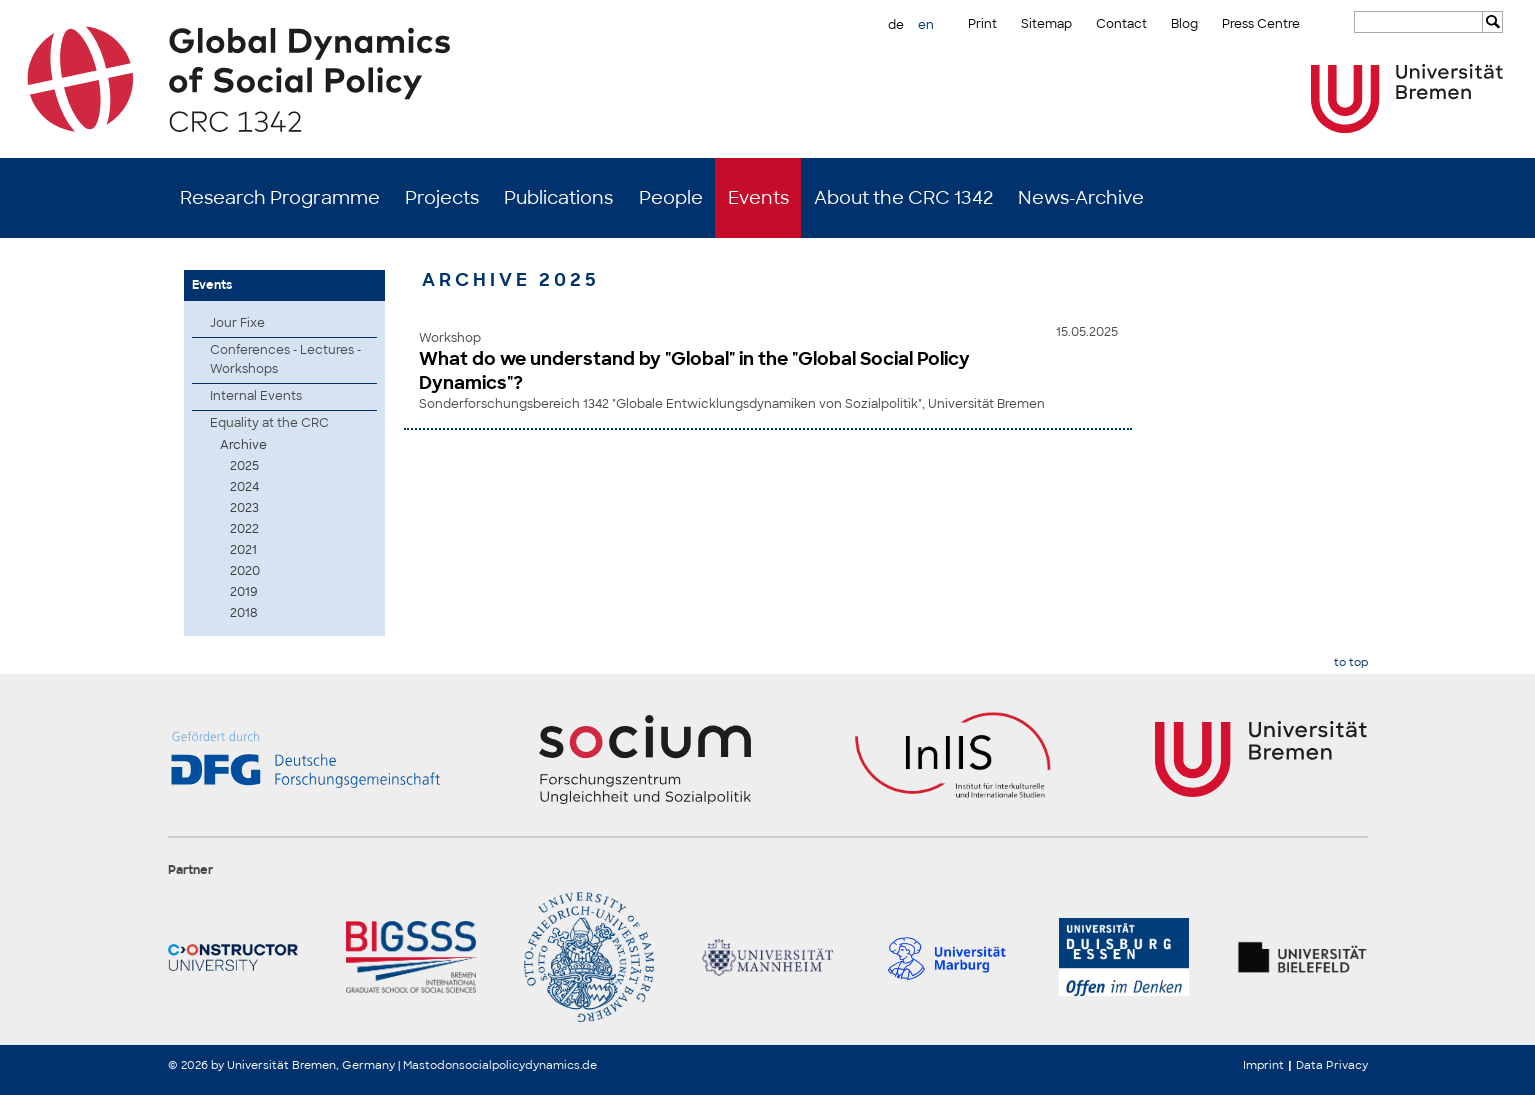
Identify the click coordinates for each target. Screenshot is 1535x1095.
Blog (1184, 24)
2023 (244, 508)
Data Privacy (1332, 1065)
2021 (243, 550)
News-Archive (1081, 198)
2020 (245, 571)
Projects (442, 198)
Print (982, 24)
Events (758, 198)
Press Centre (1261, 24)
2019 (244, 592)
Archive (243, 445)
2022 (244, 529)
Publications (558, 198)
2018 (244, 613)
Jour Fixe (237, 323)
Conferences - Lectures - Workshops (285, 359)
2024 (244, 487)
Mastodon (431, 1065)
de (896, 25)
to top (1351, 662)
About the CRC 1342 (903, 198)
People (671, 198)
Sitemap (1046, 24)
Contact (1121, 24)
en (926, 25)
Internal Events (256, 396)
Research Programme (280, 198)
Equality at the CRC (269, 423)
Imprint (1263, 1065)
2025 (244, 466)
